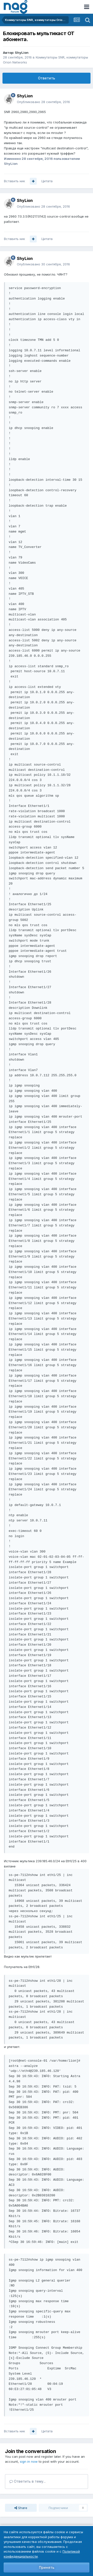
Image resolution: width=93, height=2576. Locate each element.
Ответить (46, 78)
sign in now (29, 2461)
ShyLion (22, 53)
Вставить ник (14, 181)
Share (20, 2508)
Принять (46, 2567)
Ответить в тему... (27, 2481)
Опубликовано (43, 102)
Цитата (47, 181)
